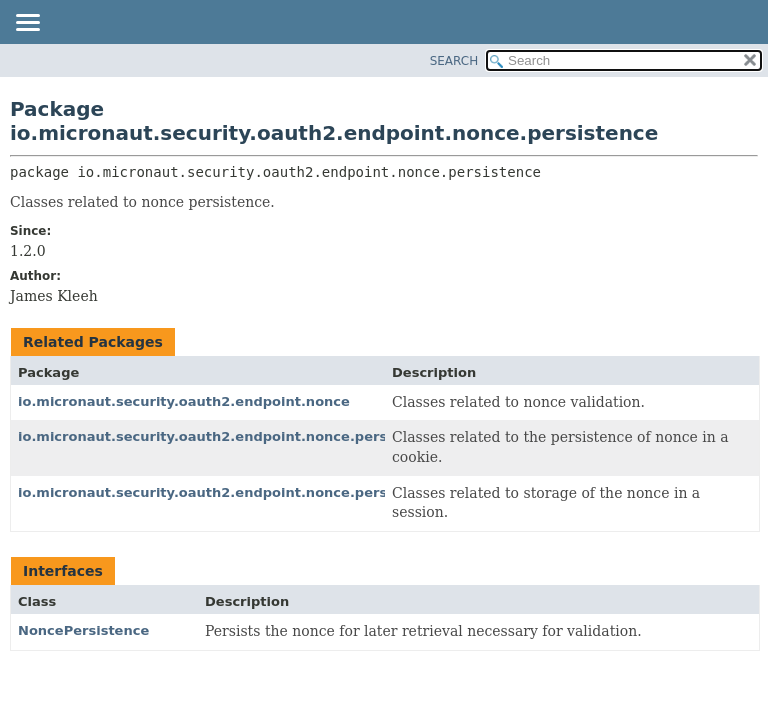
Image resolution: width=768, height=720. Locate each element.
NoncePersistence (83, 630)
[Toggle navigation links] (27, 24)
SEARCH (454, 61)
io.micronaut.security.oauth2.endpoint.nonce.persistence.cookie (255, 436)
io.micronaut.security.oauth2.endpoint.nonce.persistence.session (259, 492)
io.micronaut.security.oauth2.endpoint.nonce (184, 401)
